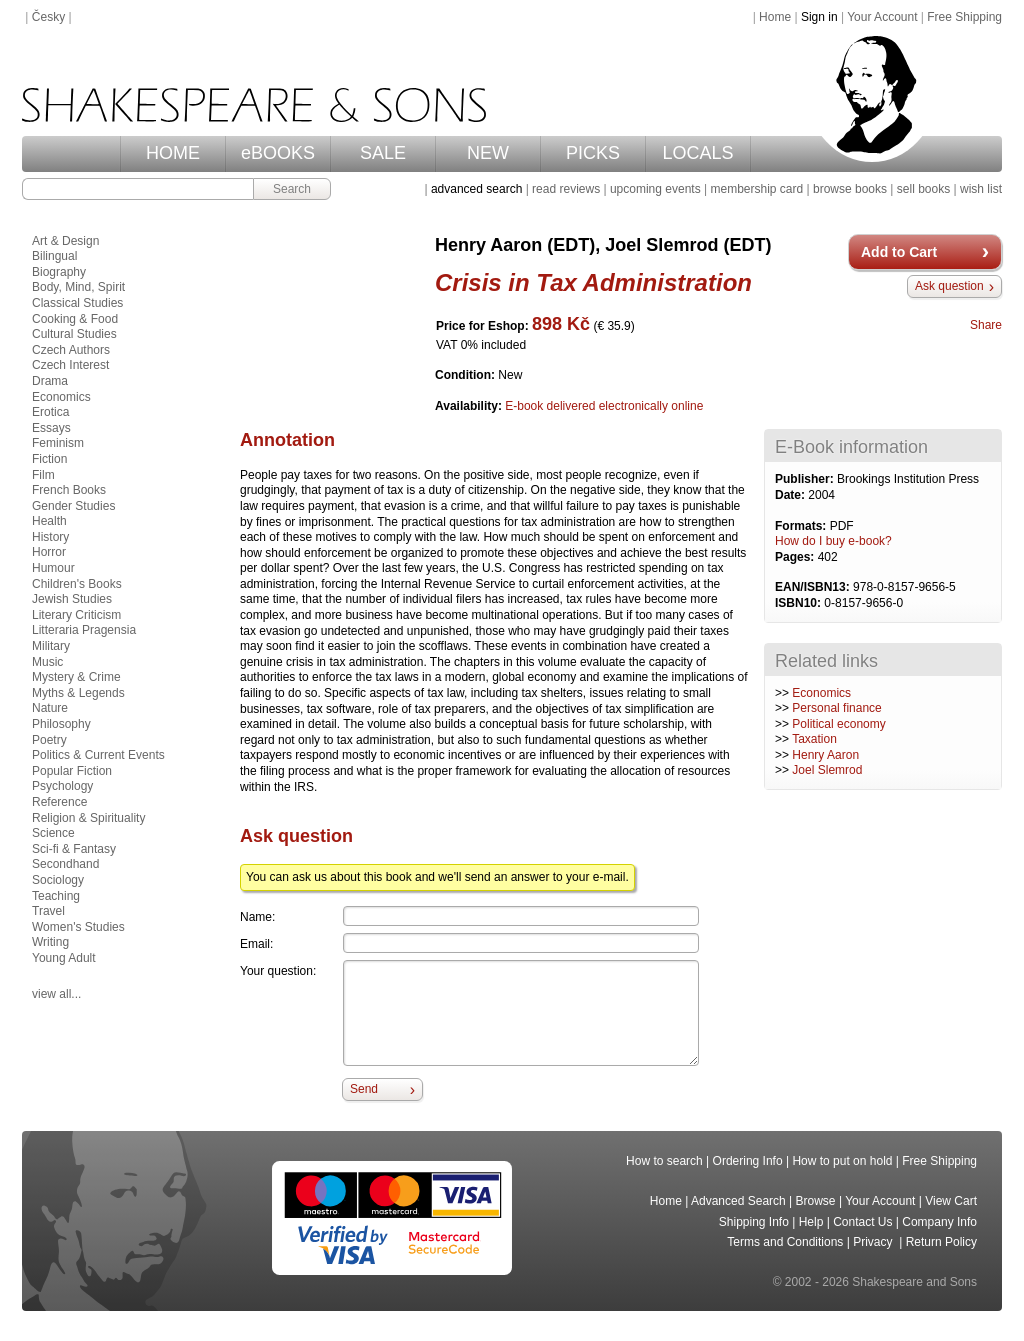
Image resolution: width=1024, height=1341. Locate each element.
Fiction (49, 459)
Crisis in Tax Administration (593, 282)
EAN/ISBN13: (814, 587)
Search (292, 189)
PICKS (593, 153)
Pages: (796, 557)
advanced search (476, 189)
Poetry (49, 740)
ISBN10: (799, 603)
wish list (981, 189)
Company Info (939, 1222)
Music (47, 662)
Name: (257, 917)
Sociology (58, 880)
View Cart (951, 1201)
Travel (48, 911)
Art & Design (65, 241)
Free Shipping (964, 17)
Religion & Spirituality (88, 818)
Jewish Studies (72, 599)
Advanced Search (738, 1201)
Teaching (56, 896)
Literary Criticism (76, 615)
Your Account (882, 17)
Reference (59, 802)
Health (49, 521)
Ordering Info (748, 1161)
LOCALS (697, 153)
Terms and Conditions (785, 1242)
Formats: (802, 526)
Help (811, 1222)
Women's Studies (78, 927)
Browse (816, 1201)
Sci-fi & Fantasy (74, 849)
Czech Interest (70, 365)
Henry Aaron (825, 755)
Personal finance (836, 708)
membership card (756, 189)
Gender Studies (73, 506)
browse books (850, 189)
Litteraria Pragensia (84, 630)
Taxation (814, 739)
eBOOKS (278, 153)
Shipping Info (754, 1222)
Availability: (470, 406)
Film (43, 475)
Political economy (838, 724)
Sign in (819, 17)
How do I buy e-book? (833, 541)
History (50, 537)
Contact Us (862, 1222)
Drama (50, 381)
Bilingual (54, 256)
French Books (69, 490)
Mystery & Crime (76, 677)
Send (364, 1089)
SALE (383, 153)
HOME (173, 153)
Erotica (50, 412)
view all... (56, 994)
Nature (50, 708)
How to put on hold (842, 1161)
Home (775, 17)
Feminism (58, 443)
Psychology (62, 786)
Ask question (949, 286)
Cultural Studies (74, 334)
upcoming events (655, 189)
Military (51, 646)
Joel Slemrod (827, 770)
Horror (49, 552)
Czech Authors (71, 350)
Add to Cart (899, 252)
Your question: (278, 971)
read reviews (566, 189)
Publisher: (806, 479)
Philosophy (61, 724)
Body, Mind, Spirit (78, 287)
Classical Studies (77, 303)
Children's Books (77, 584)
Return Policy (941, 1242)
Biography (59, 272)
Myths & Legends (78, 693)
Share (986, 325)
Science (53, 833)
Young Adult (64, 958)
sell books (923, 189)
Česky (48, 17)
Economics (821, 693)
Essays (51, 428)
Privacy (874, 1242)
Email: (256, 944)
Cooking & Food (75, 319)
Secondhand (65, 864)
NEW (488, 153)
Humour (53, 568)
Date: (791, 495)
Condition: (466, 375)
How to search (664, 1161)
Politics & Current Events (98, 755)
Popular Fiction (72, 771)
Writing (50, 942)
